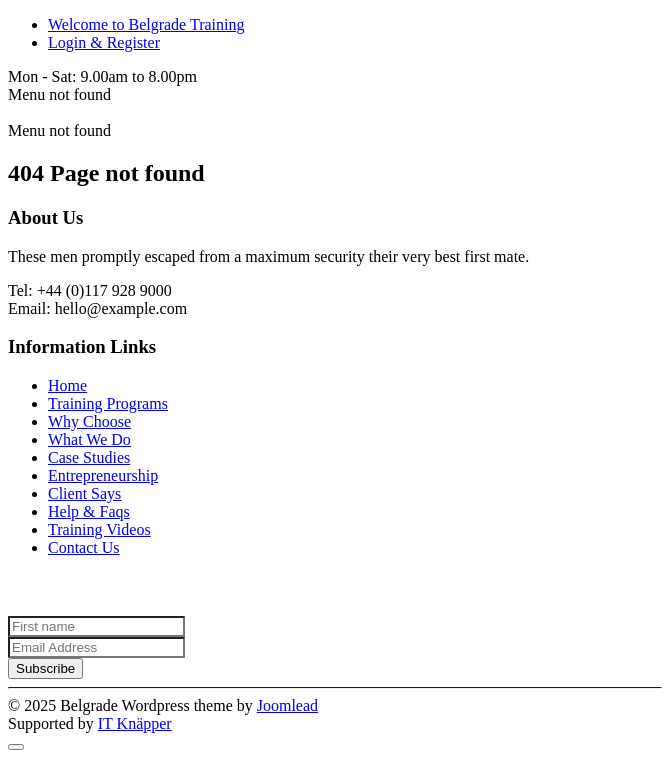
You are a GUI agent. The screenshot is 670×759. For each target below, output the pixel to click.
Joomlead (287, 705)
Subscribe (45, 668)
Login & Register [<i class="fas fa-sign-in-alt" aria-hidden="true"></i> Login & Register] (104, 42)
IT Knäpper (135, 723)
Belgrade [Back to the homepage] (37, 112)
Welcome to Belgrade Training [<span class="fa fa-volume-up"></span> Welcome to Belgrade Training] (146, 24)
